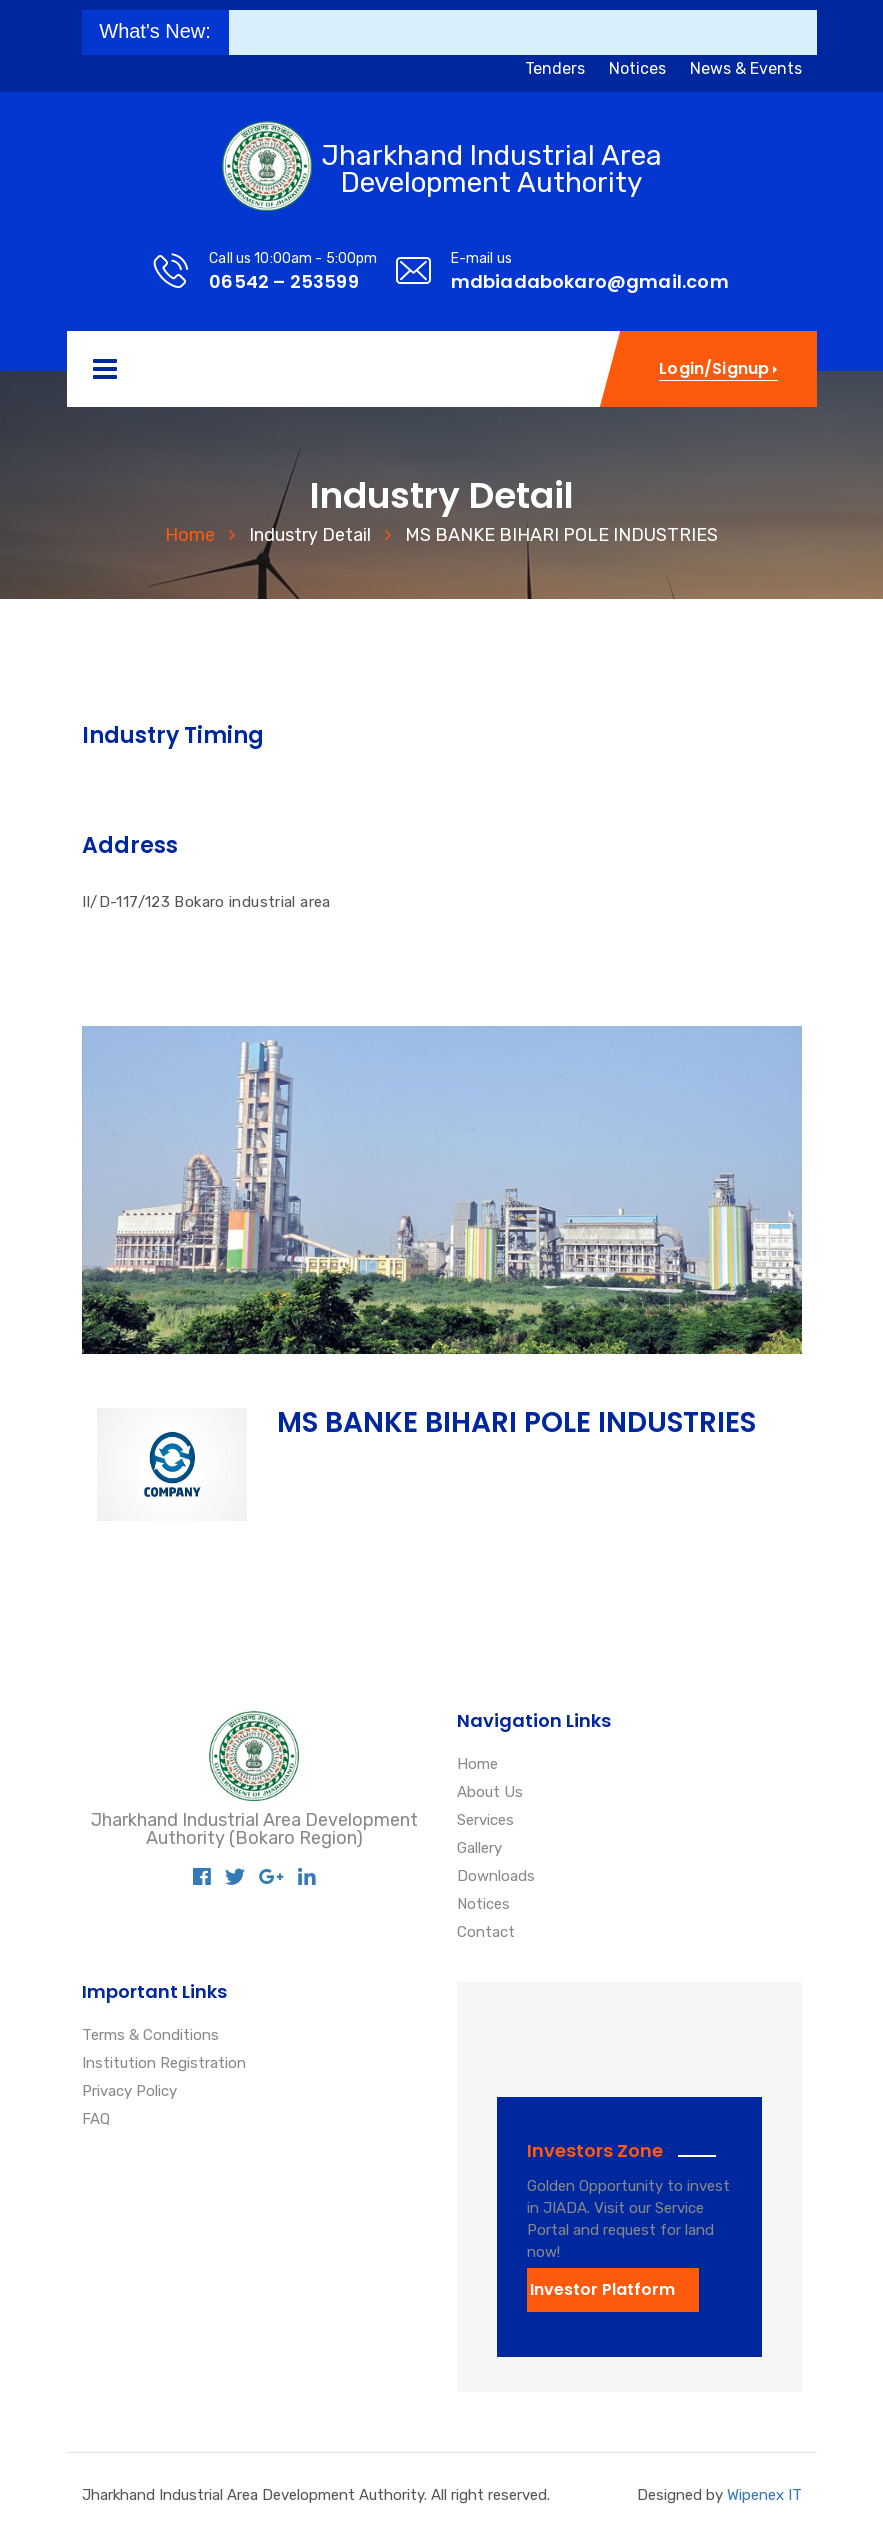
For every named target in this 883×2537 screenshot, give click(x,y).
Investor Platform (602, 2289)
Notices (637, 68)
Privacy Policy (129, 2092)
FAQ (96, 2120)
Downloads (496, 1877)
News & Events (746, 68)
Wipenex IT (764, 2495)
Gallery (479, 1849)
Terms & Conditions (150, 2036)
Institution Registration (164, 2064)
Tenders (555, 68)
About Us (490, 1793)
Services (485, 1821)
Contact (486, 1933)
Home (190, 535)
